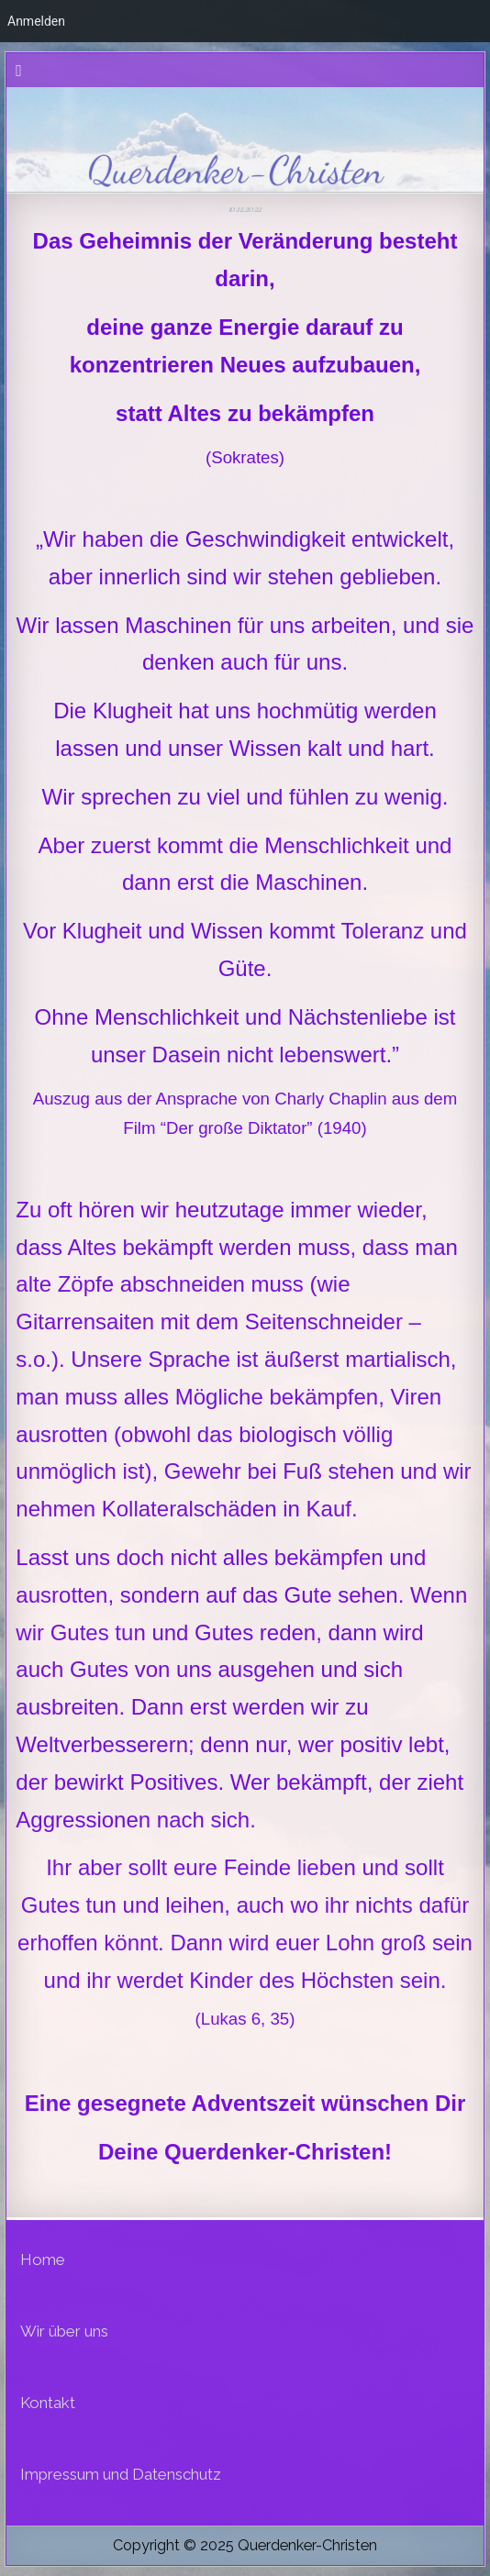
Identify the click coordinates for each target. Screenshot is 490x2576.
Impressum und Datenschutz (120, 2474)
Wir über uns (64, 2331)
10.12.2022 (245, 208)
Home (42, 2259)
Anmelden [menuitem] (36, 21)
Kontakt (47, 2402)
